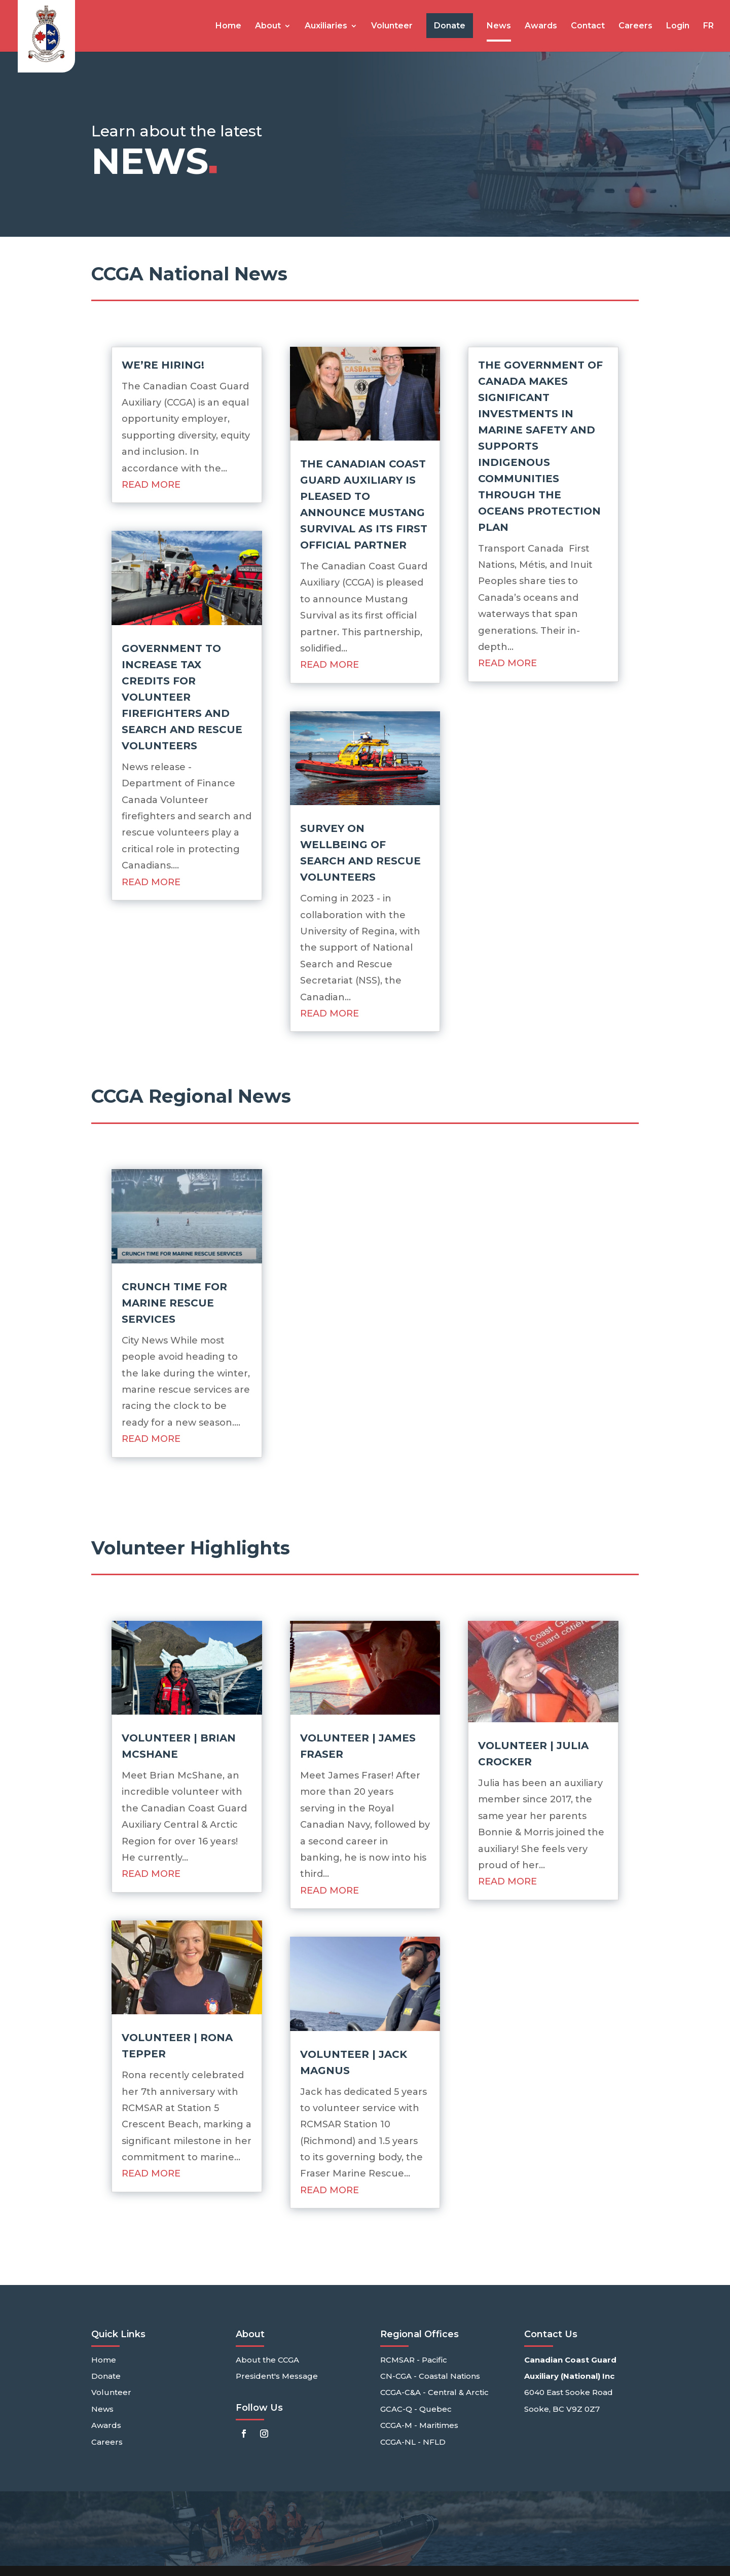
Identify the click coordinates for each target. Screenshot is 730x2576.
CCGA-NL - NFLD (413, 2442)
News (499, 26)
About (268, 26)
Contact (588, 26)
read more (151, 484)
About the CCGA (267, 2360)
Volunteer (392, 26)
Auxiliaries (326, 26)
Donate (106, 2376)
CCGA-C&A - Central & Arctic (434, 2392)
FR (708, 26)
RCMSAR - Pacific (413, 2360)
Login (677, 26)
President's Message (277, 2376)
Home (228, 26)
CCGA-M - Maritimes (419, 2425)
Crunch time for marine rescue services (174, 1303)
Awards (541, 26)
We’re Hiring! (163, 365)
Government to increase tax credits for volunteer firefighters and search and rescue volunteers (182, 697)
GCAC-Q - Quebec (416, 2409)
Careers (635, 26)
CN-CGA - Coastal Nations (430, 2376)
